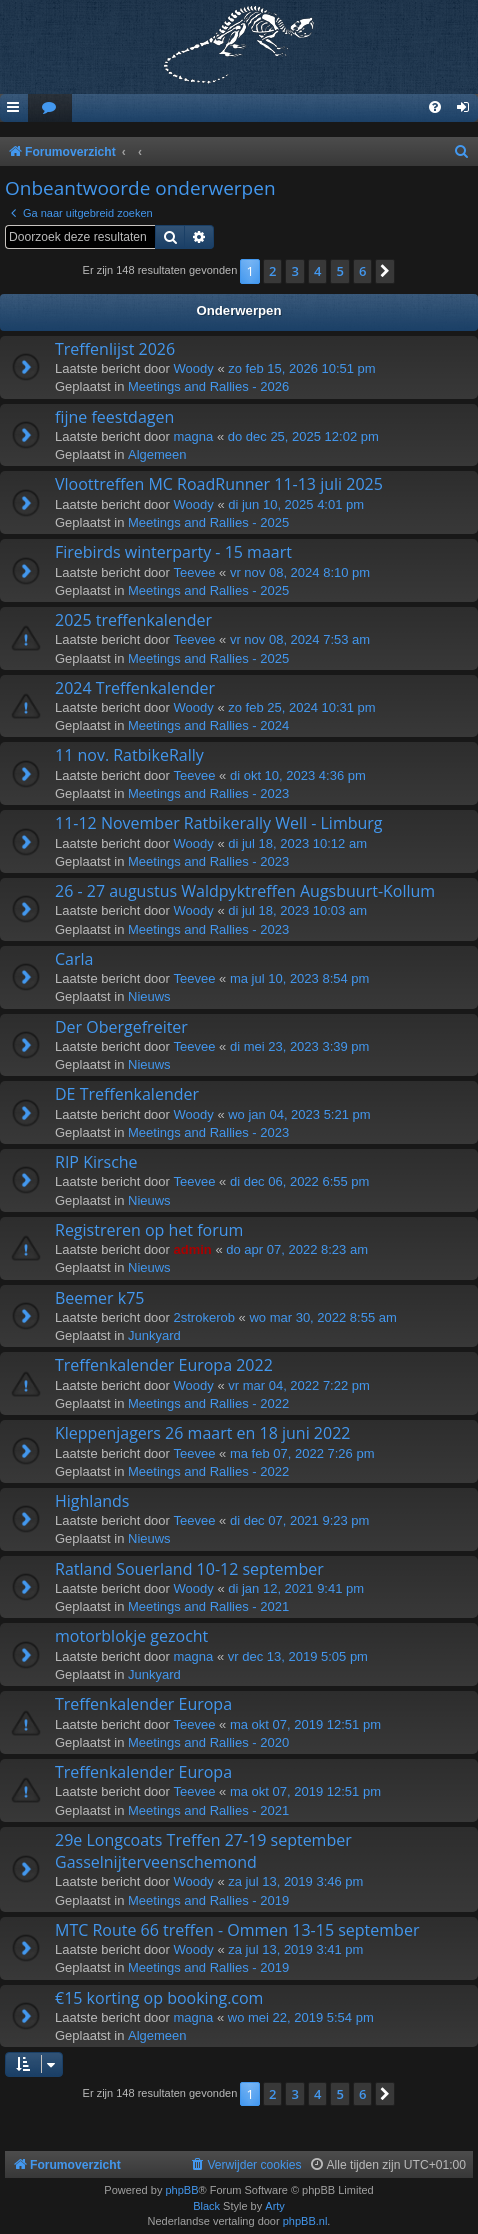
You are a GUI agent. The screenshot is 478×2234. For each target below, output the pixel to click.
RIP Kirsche (96, 1162)
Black (206, 2206)
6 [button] (362, 271)
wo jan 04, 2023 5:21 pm (299, 1114)
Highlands (92, 1501)
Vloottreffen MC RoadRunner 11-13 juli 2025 (219, 484)
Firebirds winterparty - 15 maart (173, 552)
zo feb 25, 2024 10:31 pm (301, 707)
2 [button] (272, 271)
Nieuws (149, 996)
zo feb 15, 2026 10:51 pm (301, 368)
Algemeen (157, 454)
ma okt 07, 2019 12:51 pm (305, 1724)
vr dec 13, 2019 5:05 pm (298, 1656)
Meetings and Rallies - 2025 (208, 522)
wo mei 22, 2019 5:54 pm (301, 2017)
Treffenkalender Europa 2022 (164, 1365)
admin (193, 1249)
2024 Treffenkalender (135, 688)
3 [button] (294, 271)
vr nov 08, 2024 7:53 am (300, 639)
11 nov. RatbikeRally (129, 755)
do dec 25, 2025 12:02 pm (303, 436)
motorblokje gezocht (131, 1636)
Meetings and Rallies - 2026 (208, 386)
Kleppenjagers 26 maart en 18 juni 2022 (202, 1433)
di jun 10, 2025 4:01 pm (296, 504)
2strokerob (204, 1317)
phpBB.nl (305, 2221)
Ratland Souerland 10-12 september (189, 1569)
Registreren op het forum (149, 1230)
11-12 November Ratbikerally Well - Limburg (219, 823)
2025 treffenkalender (133, 620)
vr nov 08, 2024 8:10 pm (300, 572)
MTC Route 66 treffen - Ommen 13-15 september (237, 1930)
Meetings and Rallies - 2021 (208, 1606)
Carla (74, 959)
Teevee (195, 572)
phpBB (181, 2190)
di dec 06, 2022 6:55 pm (300, 1181)
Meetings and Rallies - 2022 (208, 1403)
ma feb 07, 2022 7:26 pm (302, 1453)
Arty (275, 2206)
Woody (194, 368)
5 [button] (339, 271)
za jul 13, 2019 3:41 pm (295, 1949)
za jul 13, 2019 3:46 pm (295, 1881)
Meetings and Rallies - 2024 (208, 725)
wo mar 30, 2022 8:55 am (322, 1317)
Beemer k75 (100, 1298)
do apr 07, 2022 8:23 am (297, 1249)
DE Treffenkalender (127, 1094)
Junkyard (154, 1335)
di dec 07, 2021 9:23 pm (300, 1520)
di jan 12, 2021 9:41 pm (296, 1588)
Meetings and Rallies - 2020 (208, 1742)
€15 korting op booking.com (159, 1998)
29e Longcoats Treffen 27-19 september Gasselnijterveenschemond (203, 1851)
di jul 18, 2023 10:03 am (297, 910)
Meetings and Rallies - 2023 (208, 793)
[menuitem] (50, 108)
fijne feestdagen (114, 417)
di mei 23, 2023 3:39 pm (299, 1046)
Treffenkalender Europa (143, 1704)
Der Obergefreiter (121, 1027)
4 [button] (317, 271)
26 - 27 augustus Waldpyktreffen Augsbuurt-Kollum (245, 891)
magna (194, 436)
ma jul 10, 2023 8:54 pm (299, 978)
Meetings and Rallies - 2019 (208, 1900)
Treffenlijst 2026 (115, 349)
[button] (385, 271)
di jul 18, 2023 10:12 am (297, 843)
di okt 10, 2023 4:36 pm (298, 775)
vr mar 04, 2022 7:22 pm (299, 1385)
